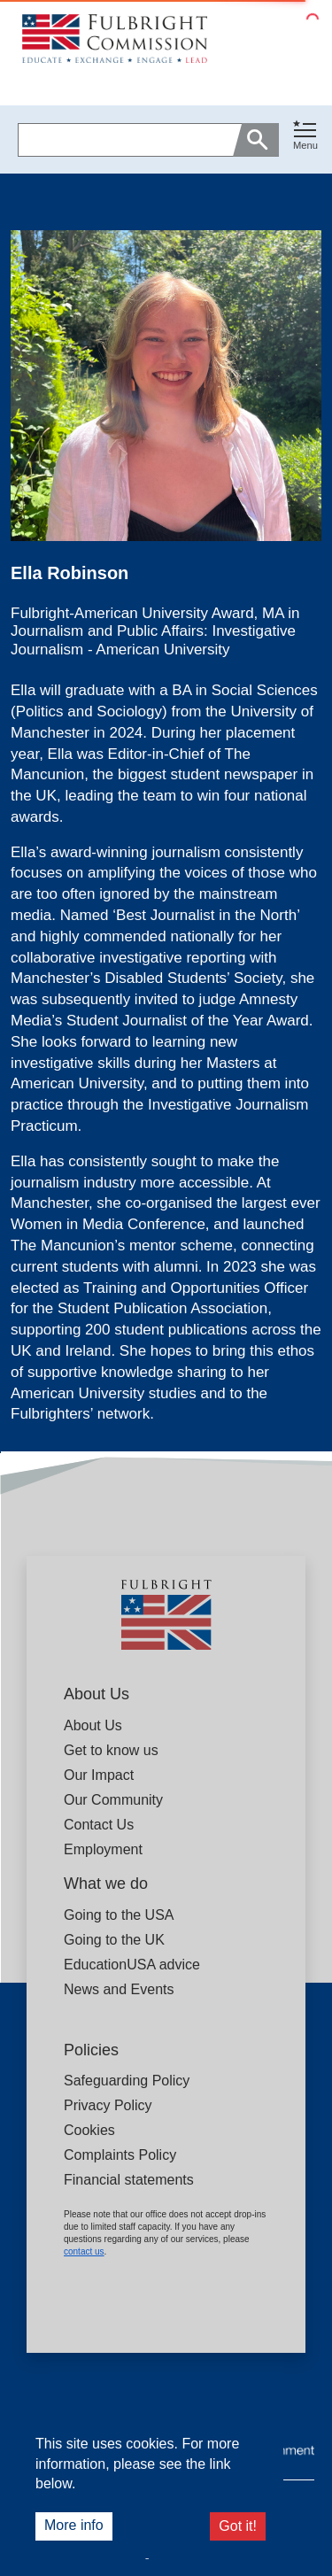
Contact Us (99, 1824)
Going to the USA (119, 1914)
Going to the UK (114, 1939)
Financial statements (129, 2179)
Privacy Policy (108, 2105)
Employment (103, 1849)
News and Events (119, 1989)
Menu (305, 145)
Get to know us (111, 1750)
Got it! (238, 2525)
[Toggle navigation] (305, 135)
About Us (93, 1725)
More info (74, 2525)
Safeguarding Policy (126, 2080)
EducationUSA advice (132, 1964)
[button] (305, 139)
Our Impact (99, 1775)
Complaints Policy (120, 2154)
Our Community (113, 1799)
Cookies (89, 2130)
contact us (84, 2251)
